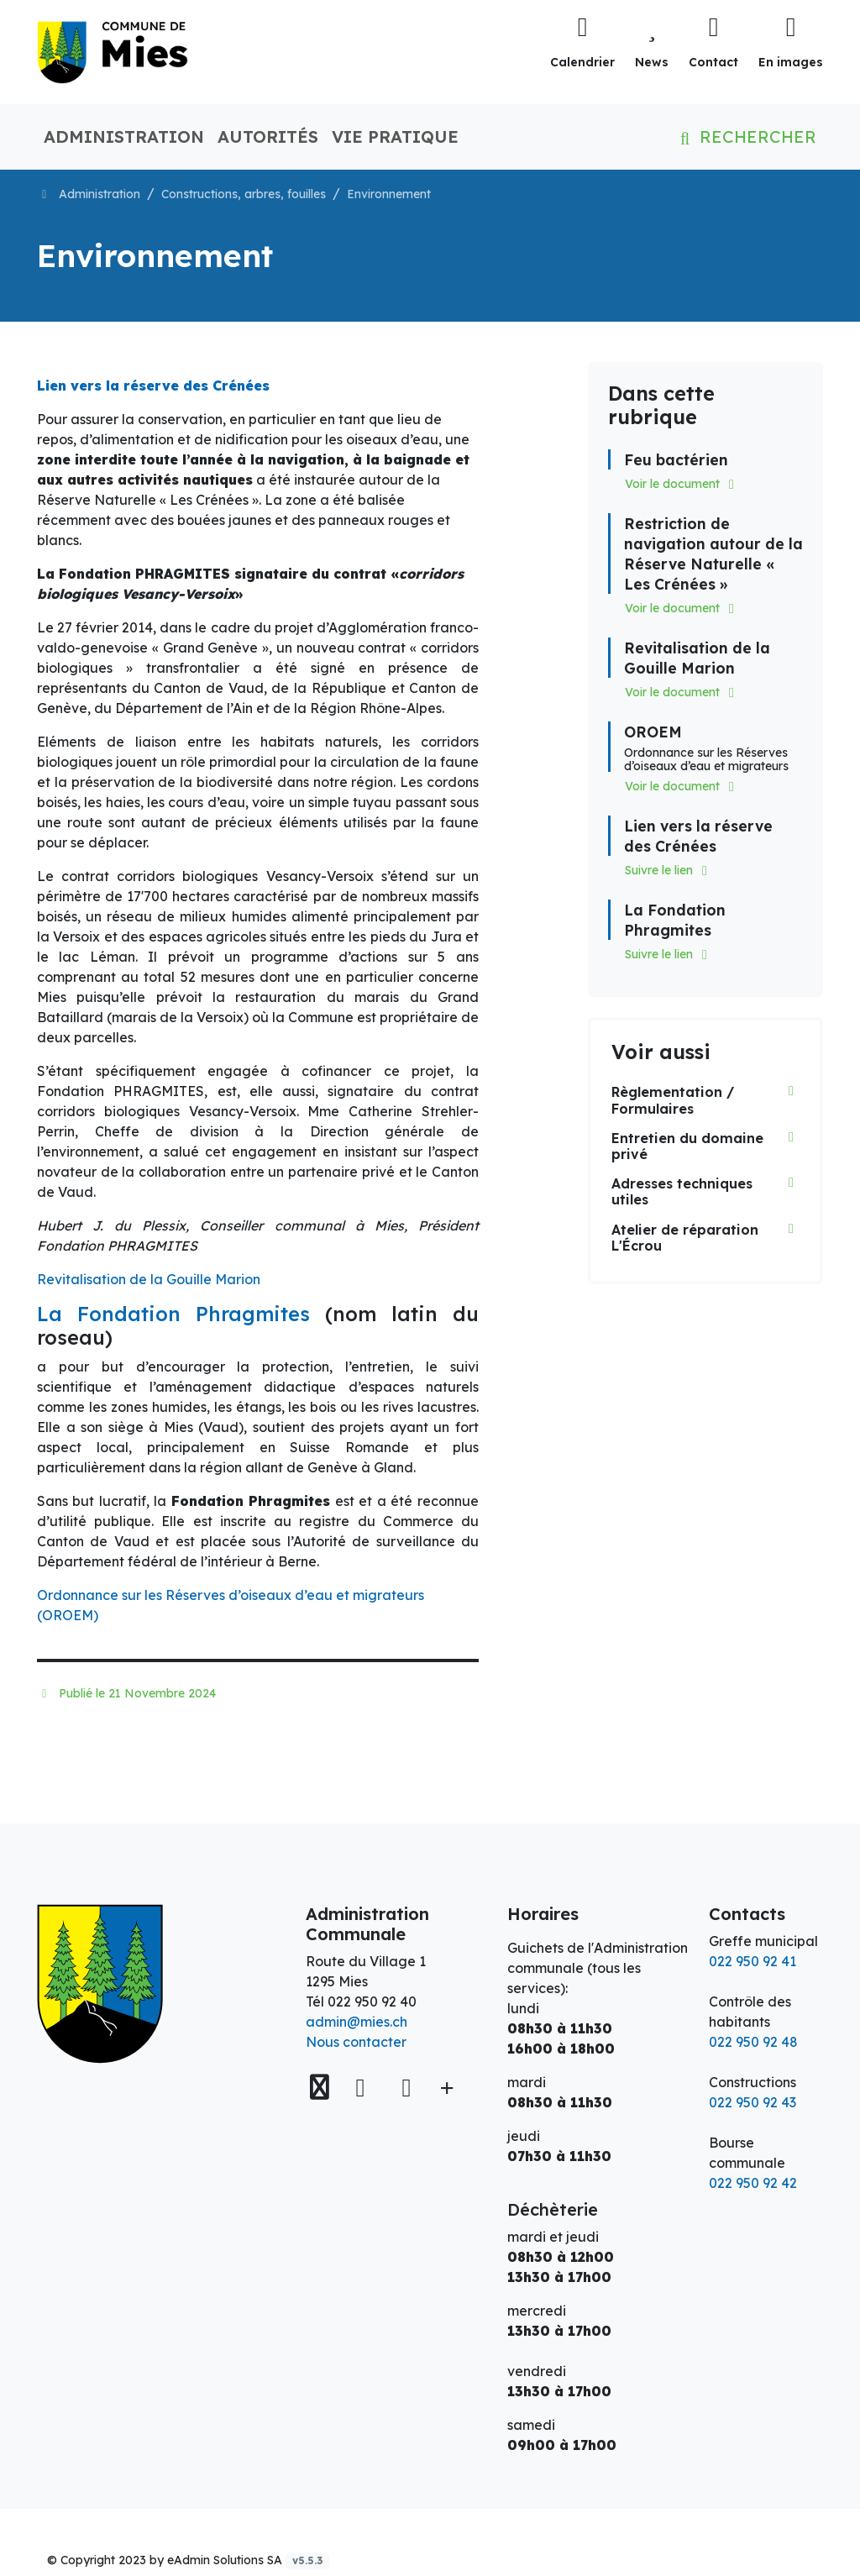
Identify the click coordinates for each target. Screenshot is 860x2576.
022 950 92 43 (752, 2102)
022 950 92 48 (753, 2041)
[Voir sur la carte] (322, 2087)
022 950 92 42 (753, 2183)
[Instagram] (406, 2087)
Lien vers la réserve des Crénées (153, 385)
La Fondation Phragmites (173, 1314)
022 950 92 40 (372, 2001)
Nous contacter (356, 2041)
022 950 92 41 (752, 1961)
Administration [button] (124, 136)
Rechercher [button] (745, 136)
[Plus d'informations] (445, 2087)
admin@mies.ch (356, 2021)
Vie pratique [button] (395, 136)
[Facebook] (364, 2087)
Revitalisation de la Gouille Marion (148, 1279)
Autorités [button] (268, 136)
